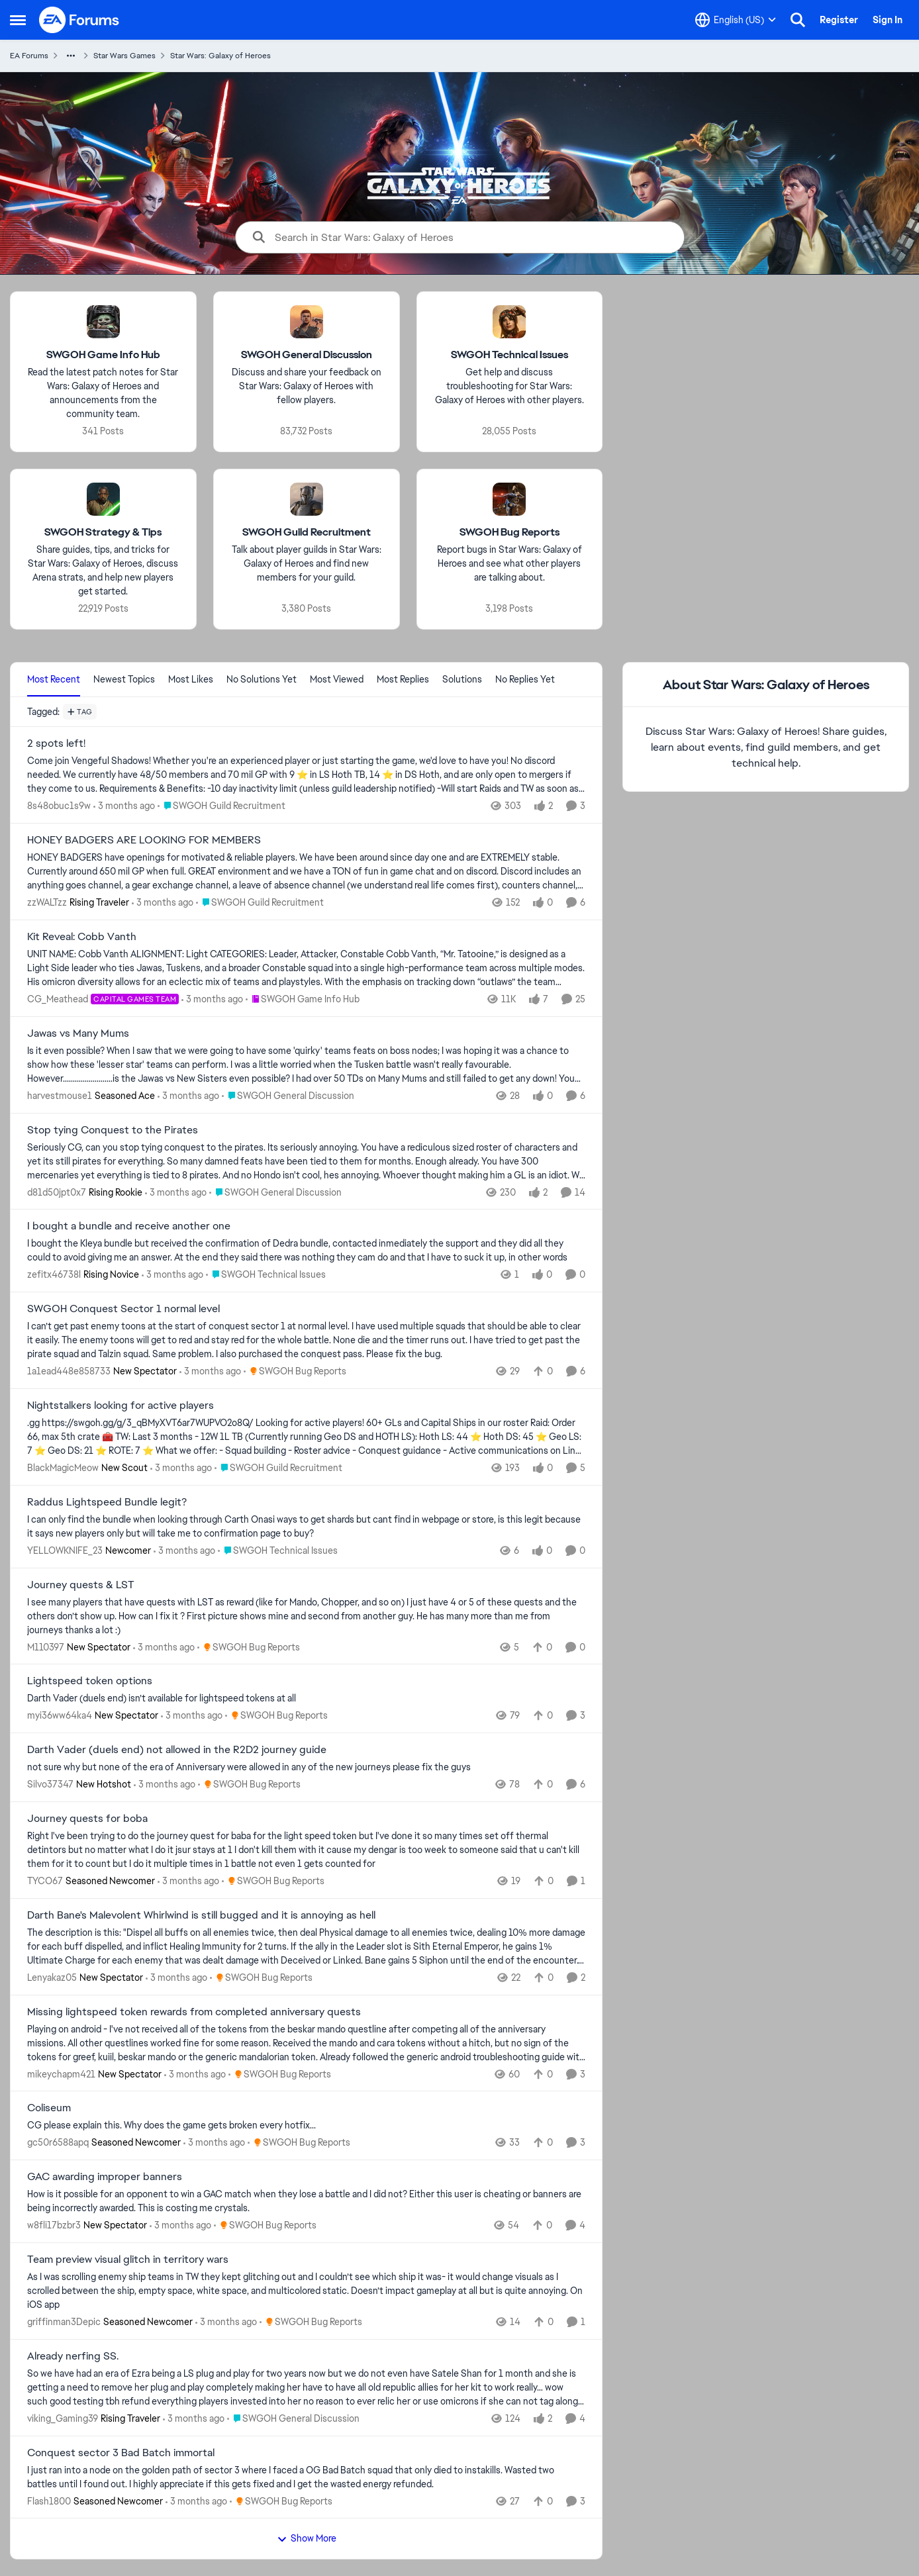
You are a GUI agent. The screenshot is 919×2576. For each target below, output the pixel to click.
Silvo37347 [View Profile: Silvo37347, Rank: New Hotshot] (50, 1784)
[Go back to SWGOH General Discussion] (306, 355)
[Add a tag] (80, 712)
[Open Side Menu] (17, 20)
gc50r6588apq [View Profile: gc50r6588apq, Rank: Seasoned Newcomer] (58, 2142)
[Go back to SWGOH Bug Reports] (509, 533)
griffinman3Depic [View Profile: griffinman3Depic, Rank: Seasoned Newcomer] (64, 2322)
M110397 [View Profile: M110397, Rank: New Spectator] (45, 1646)
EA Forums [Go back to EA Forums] (29, 55)
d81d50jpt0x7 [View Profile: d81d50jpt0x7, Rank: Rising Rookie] (56, 1192)
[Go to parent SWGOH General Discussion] (288, 1096)
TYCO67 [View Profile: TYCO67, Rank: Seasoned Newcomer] (45, 1881)
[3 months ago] (124, 806)
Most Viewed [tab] (336, 679)
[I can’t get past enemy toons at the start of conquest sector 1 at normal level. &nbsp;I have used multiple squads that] (306, 1340)
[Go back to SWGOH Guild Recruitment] (306, 533)
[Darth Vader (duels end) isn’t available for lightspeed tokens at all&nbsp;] (306, 1698)
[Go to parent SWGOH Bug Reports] (295, 1371)
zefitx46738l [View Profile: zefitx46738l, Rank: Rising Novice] (54, 1274)
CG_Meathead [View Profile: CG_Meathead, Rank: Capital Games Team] (57, 999)
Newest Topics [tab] (124, 679)
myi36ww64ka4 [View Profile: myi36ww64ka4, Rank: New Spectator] (59, 1715)
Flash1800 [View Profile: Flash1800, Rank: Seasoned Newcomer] (49, 2500)
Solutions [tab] (462, 679)
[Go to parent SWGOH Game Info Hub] (303, 999)
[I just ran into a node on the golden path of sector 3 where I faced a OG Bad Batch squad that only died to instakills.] (306, 2477)
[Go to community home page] (79, 20)
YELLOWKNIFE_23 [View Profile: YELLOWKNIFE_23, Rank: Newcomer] (65, 1550)
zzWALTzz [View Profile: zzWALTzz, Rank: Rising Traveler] (47, 902)
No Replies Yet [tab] (525, 679)
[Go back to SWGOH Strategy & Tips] (103, 533)
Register (839, 20)
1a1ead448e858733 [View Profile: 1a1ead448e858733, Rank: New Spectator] (69, 1371)
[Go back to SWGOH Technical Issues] (509, 355)
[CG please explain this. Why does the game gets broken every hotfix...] (306, 2125)
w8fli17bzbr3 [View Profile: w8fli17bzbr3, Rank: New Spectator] (54, 2225)
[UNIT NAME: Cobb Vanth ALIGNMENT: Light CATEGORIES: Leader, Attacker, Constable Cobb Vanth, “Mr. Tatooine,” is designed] (306, 968)
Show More (306, 2538)
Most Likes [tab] (190, 679)
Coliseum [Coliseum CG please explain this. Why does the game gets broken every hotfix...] (49, 2108)
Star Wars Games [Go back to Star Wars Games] (124, 55)
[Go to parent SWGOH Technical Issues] (266, 1275)
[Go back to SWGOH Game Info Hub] (103, 355)
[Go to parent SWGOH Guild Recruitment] (221, 806)
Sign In (887, 20)
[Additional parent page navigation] (71, 55)
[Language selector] (735, 20)
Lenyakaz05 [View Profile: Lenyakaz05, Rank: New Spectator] (52, 1977)
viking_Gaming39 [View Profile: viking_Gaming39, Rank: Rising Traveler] (62, 2418)
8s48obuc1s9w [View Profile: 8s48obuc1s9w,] (59, 806)
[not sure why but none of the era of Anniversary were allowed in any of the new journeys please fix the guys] (306, 1767)
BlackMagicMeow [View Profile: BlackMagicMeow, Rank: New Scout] (63, 1468)
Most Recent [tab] (53, 679)
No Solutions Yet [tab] (261, 679)
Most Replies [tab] (403, 679)
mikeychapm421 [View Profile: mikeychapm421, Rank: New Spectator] (61, 2073)
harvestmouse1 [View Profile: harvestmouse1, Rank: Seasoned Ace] (59, 1096)
